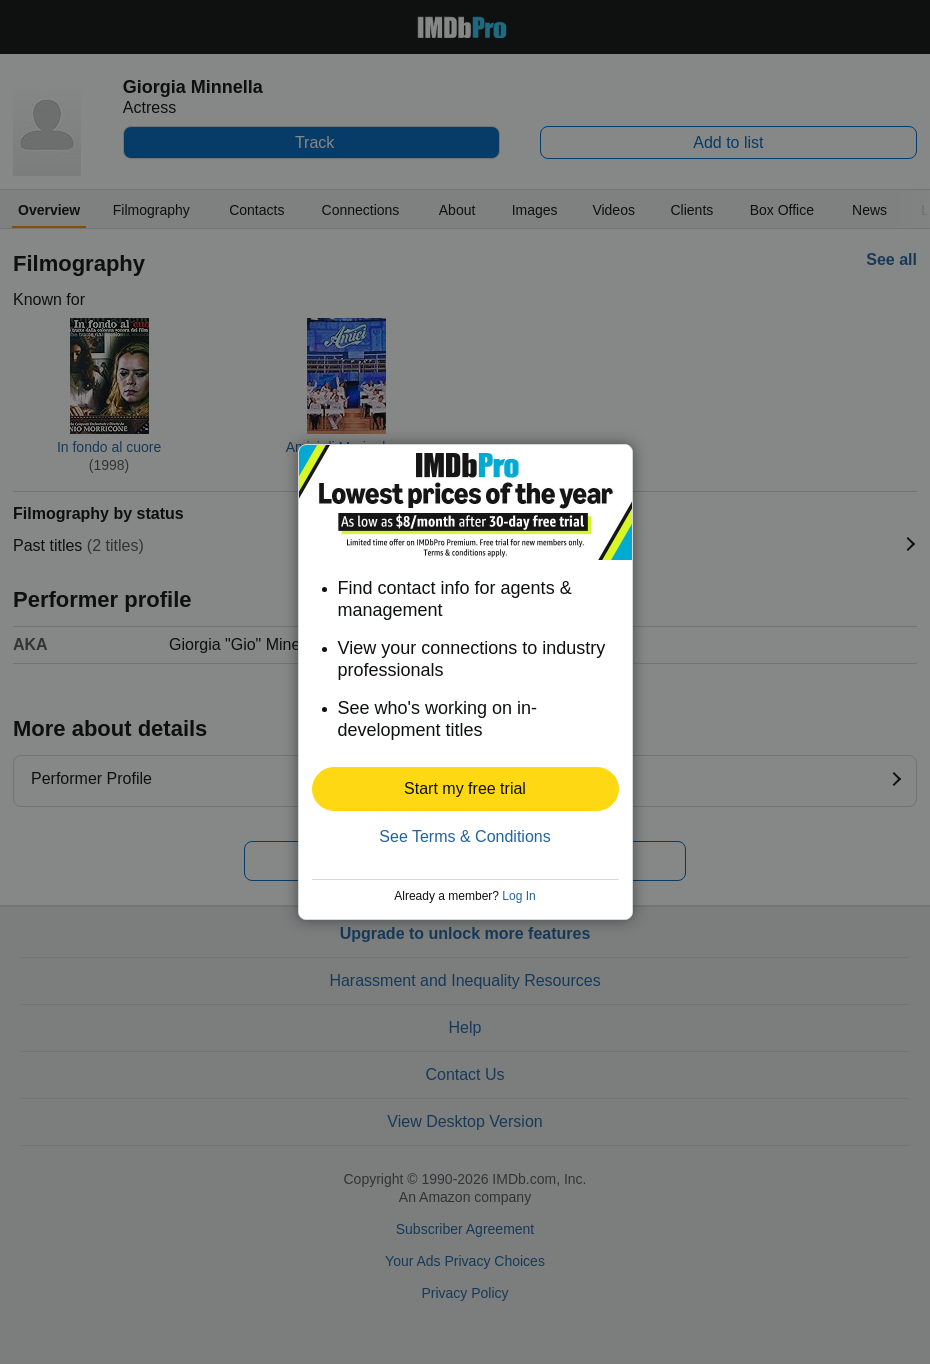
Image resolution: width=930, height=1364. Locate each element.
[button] (465, 789)
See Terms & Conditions (464, 836)
